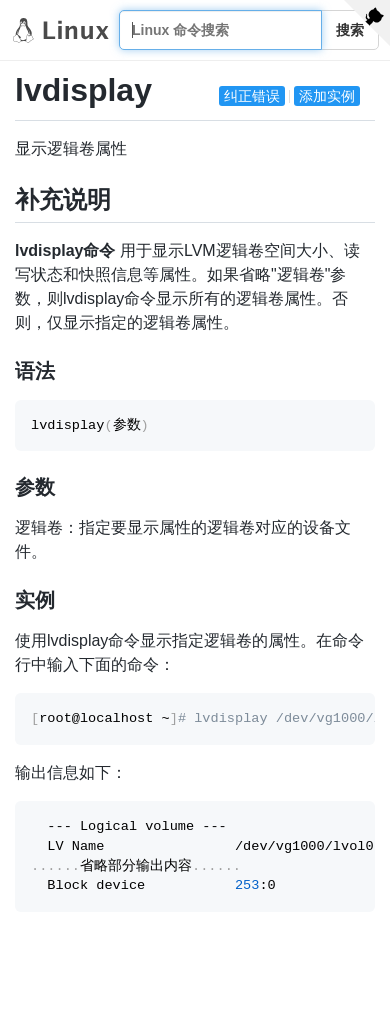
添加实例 (327, 96)
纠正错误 (252, 96)
